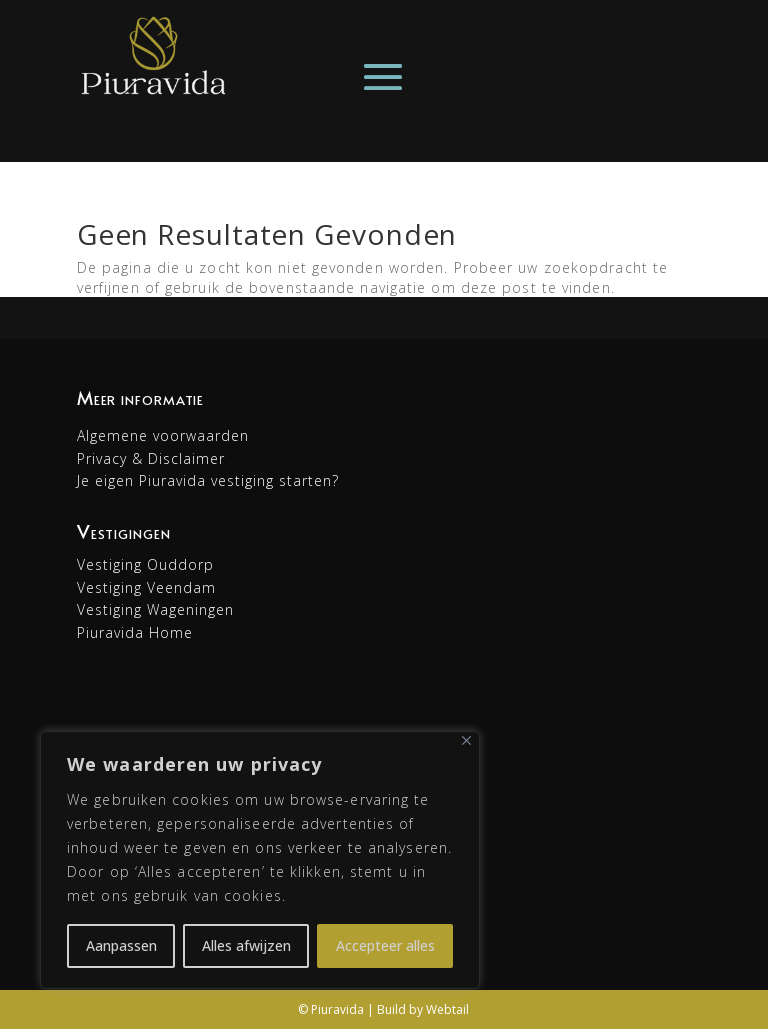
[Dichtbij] (466, 740)
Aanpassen (121, 945)
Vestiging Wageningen (155, 609)
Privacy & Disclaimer (151, 458)
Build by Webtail (423, 1009)
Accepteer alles (385, 945)
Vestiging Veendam (146, 587)
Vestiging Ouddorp (145, 564)
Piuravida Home (135, 632)
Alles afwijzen (246, 945)
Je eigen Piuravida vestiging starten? (208, 480)
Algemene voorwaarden (163, 435)
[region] (260, 860)
